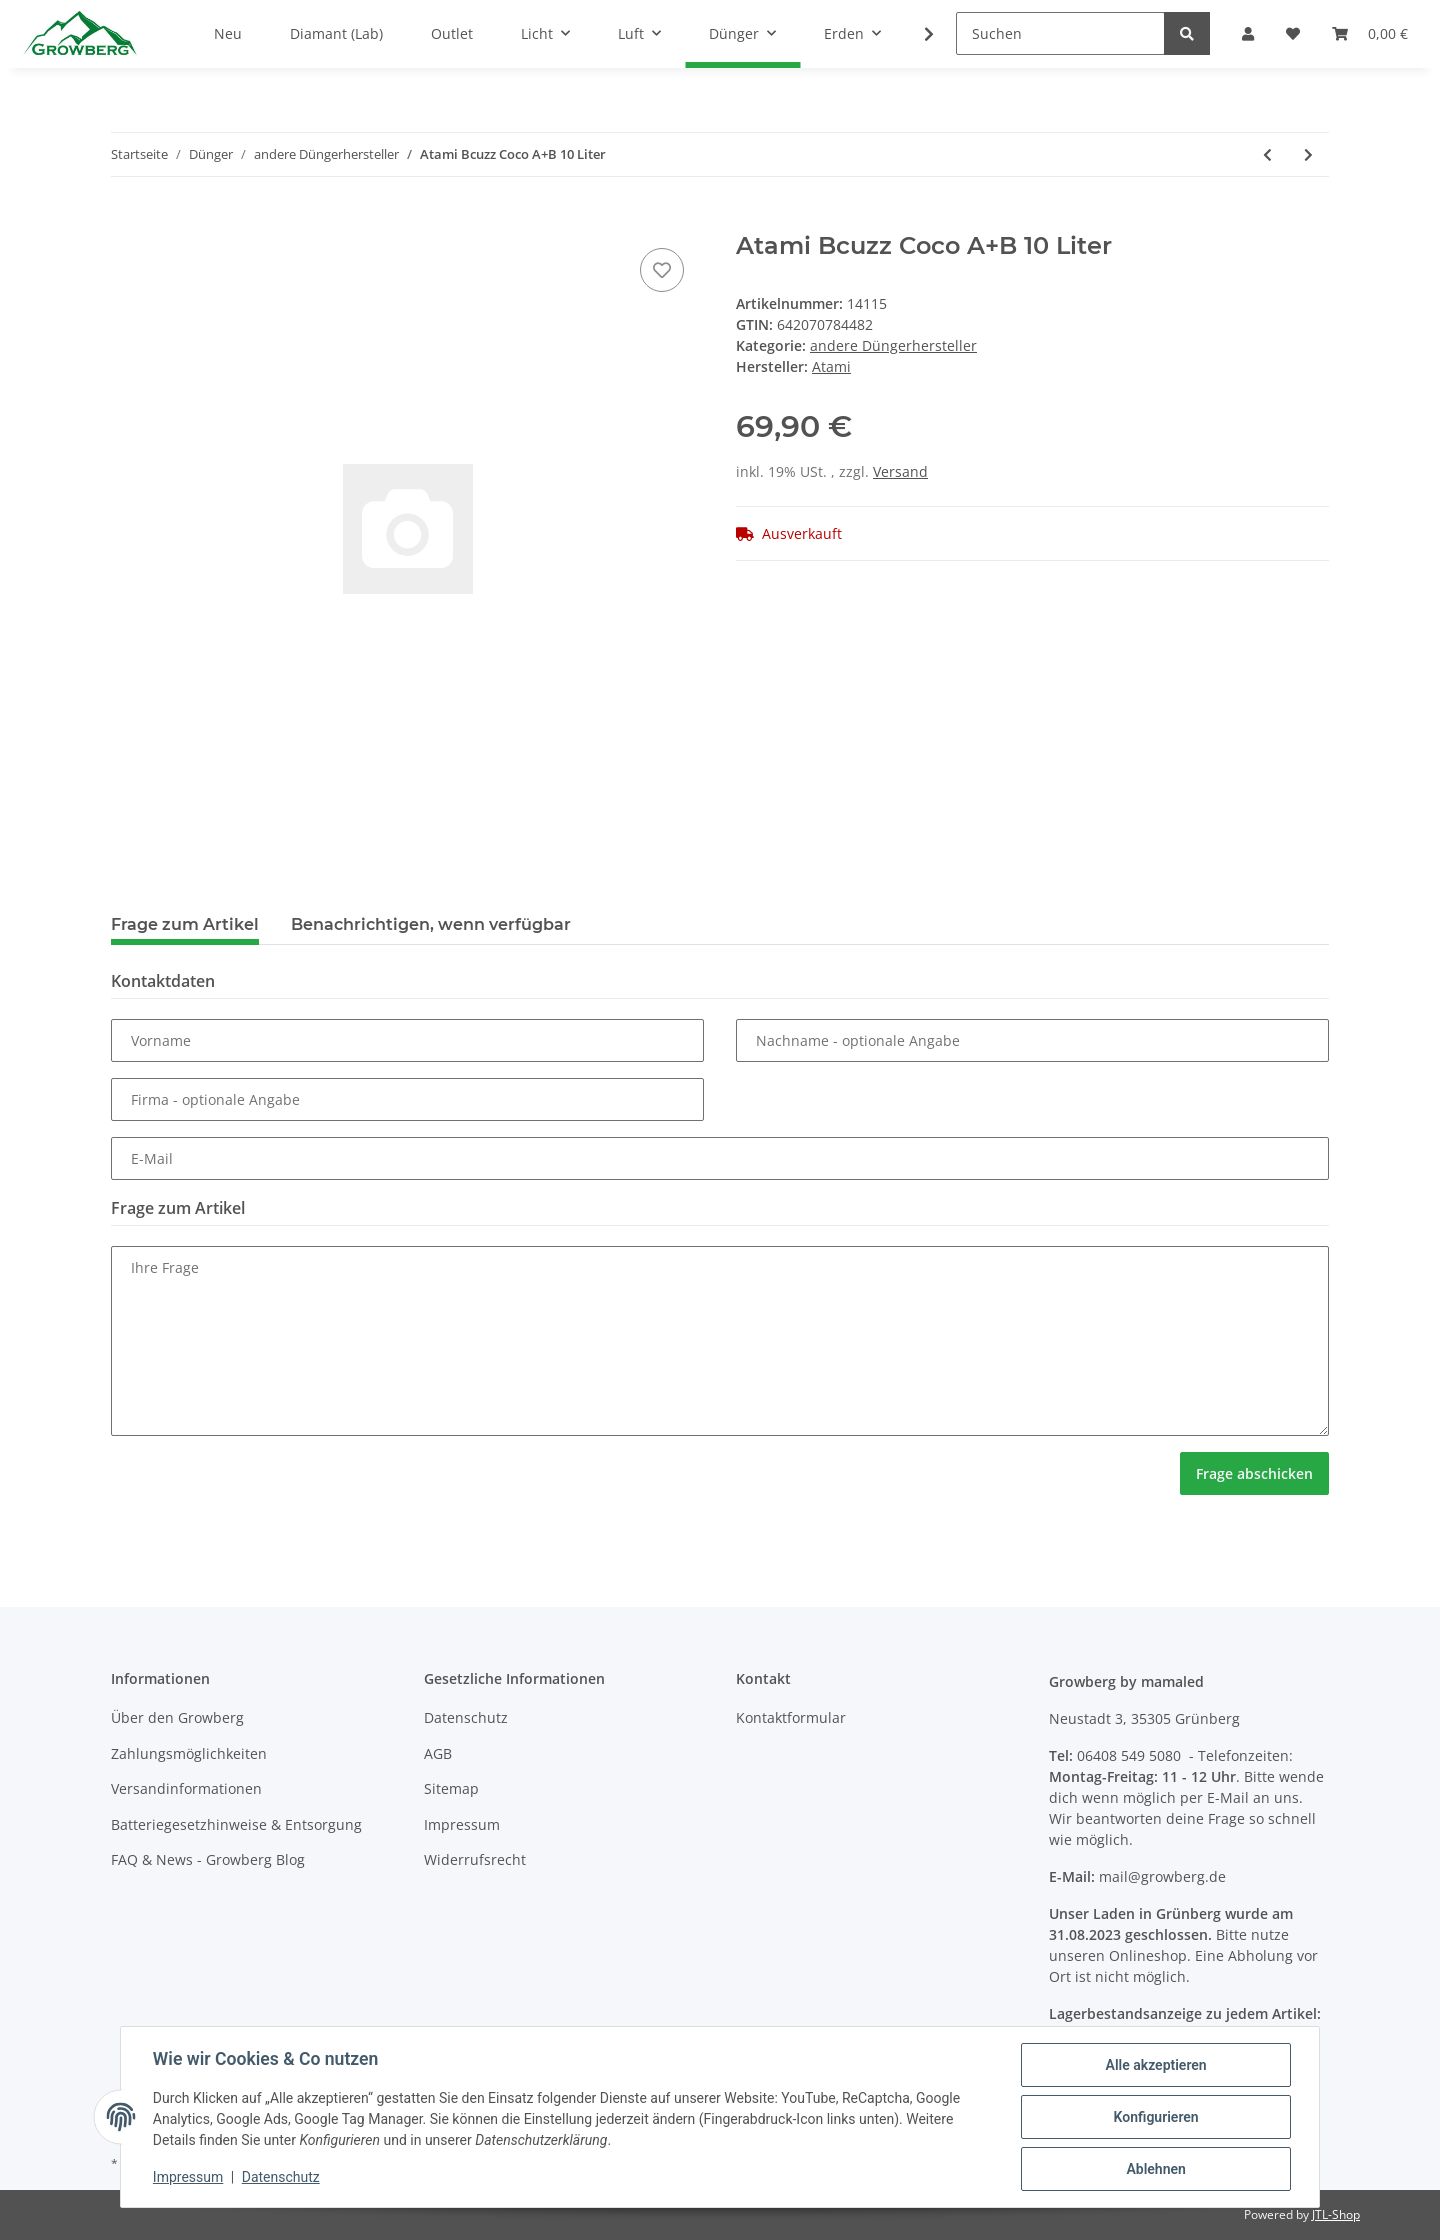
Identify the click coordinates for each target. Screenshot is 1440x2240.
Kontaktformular (791, 1717)
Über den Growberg (177, 1717)
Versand (900, 471)
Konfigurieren (1155, 2117)
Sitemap (451, 1788)
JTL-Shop (1336, 2214)
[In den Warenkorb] (127, 221)
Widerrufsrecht (475, 1859)
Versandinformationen (186, 1788)
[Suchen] (1060, 33)
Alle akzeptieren (1155, 2065)
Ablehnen (1155, 2169)
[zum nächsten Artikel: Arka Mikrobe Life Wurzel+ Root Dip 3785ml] (1308, 154)
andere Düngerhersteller (893, 345)
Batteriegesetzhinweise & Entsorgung (236, 1824)
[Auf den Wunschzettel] (662, 270)
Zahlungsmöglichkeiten (189, 1753)
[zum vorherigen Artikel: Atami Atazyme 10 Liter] (1267, 154)
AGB (438, 1753)
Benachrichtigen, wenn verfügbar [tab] (431, 924)
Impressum (462, 1824)
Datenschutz (466, 1717)
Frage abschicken (1254, 1473)
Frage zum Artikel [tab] (185, 924)
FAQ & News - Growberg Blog (208, 1859)
